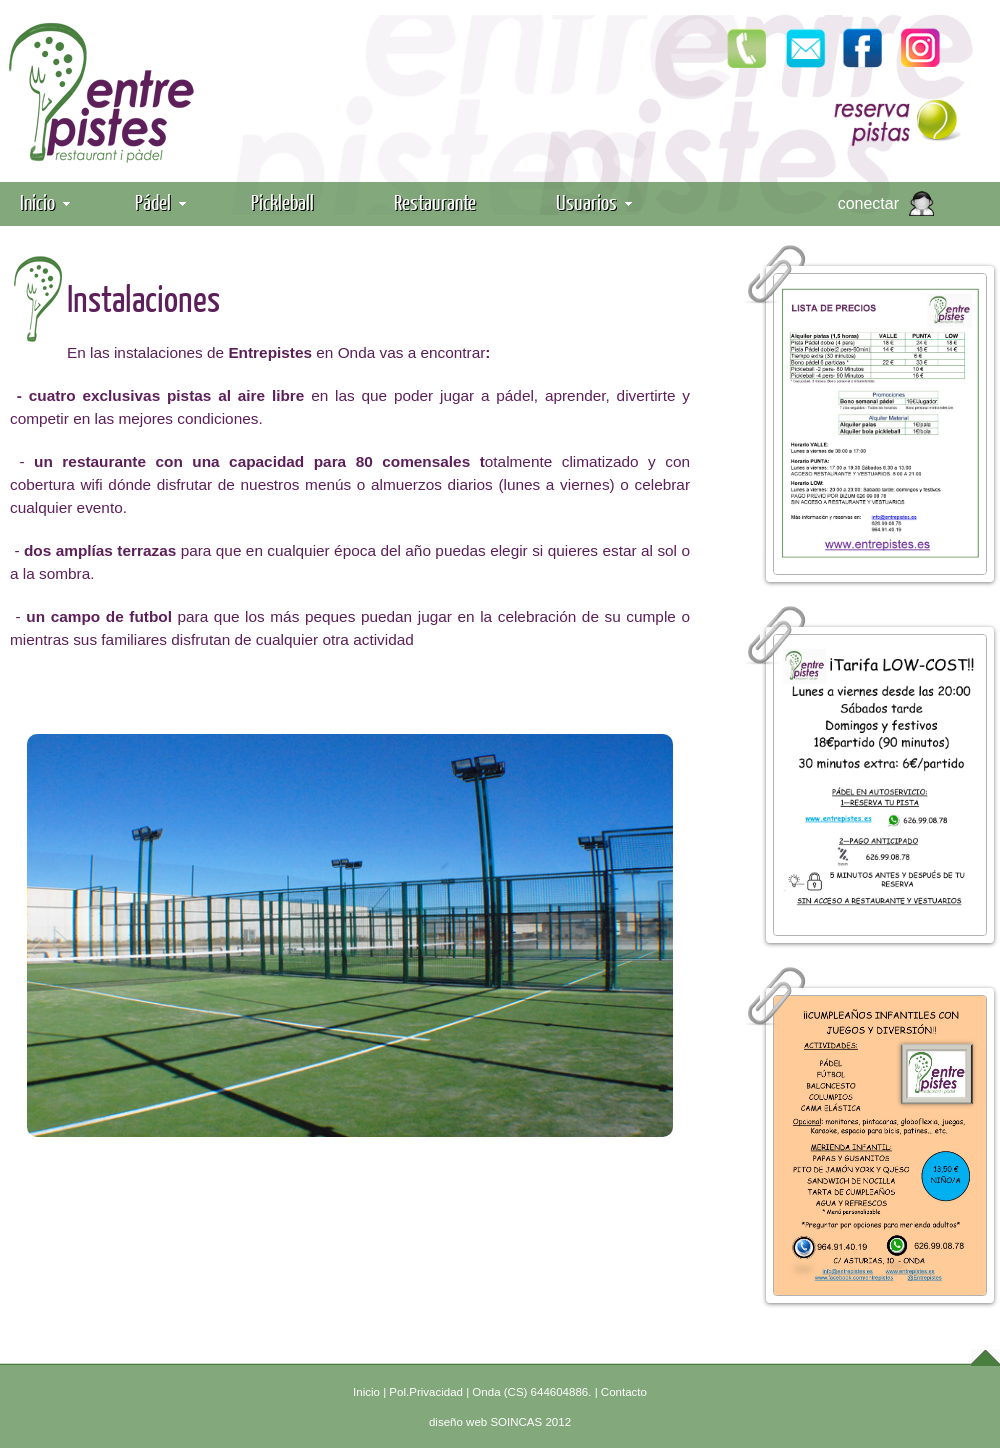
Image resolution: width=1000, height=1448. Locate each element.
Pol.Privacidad (426, 1392)
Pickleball (282, 201)
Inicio (45, 201)
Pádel (160, 201)
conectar (868, 203)
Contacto (624, 1392)
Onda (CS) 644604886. (531, 1392)
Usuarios (594, 201)
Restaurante (435, 201)
